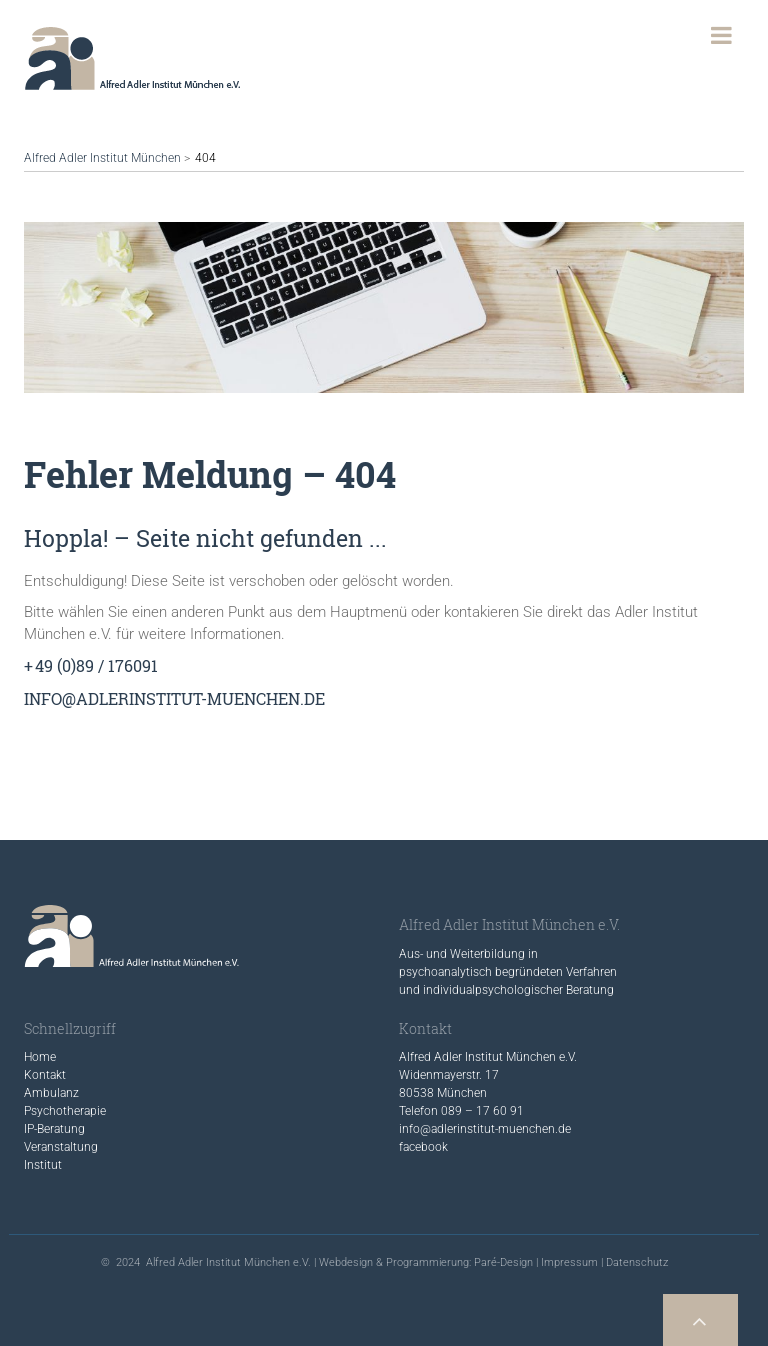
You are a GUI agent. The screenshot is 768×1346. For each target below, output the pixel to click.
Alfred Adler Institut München (102, 158)
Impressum (569, 1262)
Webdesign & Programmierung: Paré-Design (426, 1262)
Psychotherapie (65, 1111)
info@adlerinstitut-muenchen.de (174, 698)
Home (40, 1057)
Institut (43, 1165)
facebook (423, 1147)
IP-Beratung (54, 1129)
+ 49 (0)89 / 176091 (91, 665)
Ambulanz (51, 1093)
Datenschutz (637, 1262)
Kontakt (45, 1075)
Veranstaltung (61, 1147)
